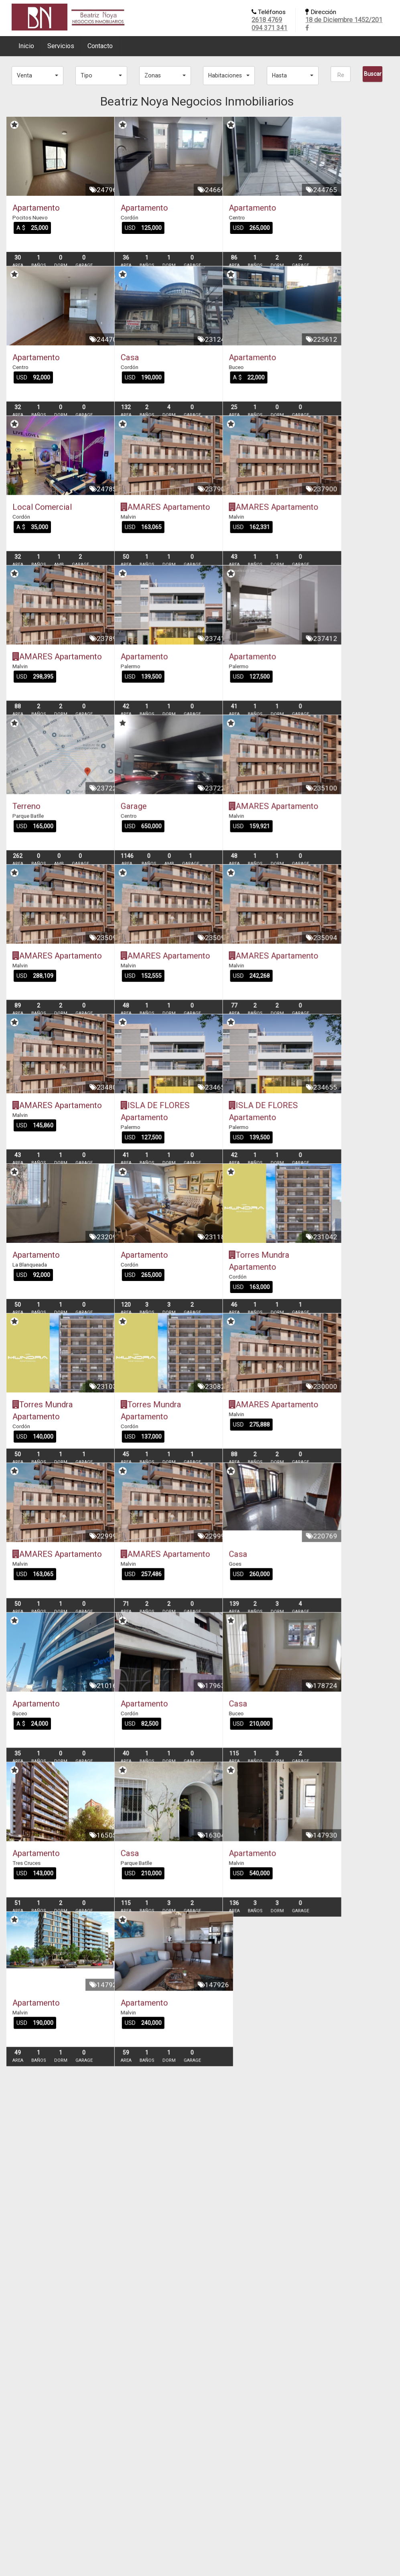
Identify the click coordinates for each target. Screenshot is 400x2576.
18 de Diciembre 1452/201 (343, 20)
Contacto (100, 46)
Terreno (26, 933)
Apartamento (36, 208)
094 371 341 (269, 28)
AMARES (164, 570)
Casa (153, 389)
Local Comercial (42, 570)
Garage (157, 933)
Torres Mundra (305, 1477)
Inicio (26, 46)
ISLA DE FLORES (178, 1296)
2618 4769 (267, 20)
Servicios (60, 46)
